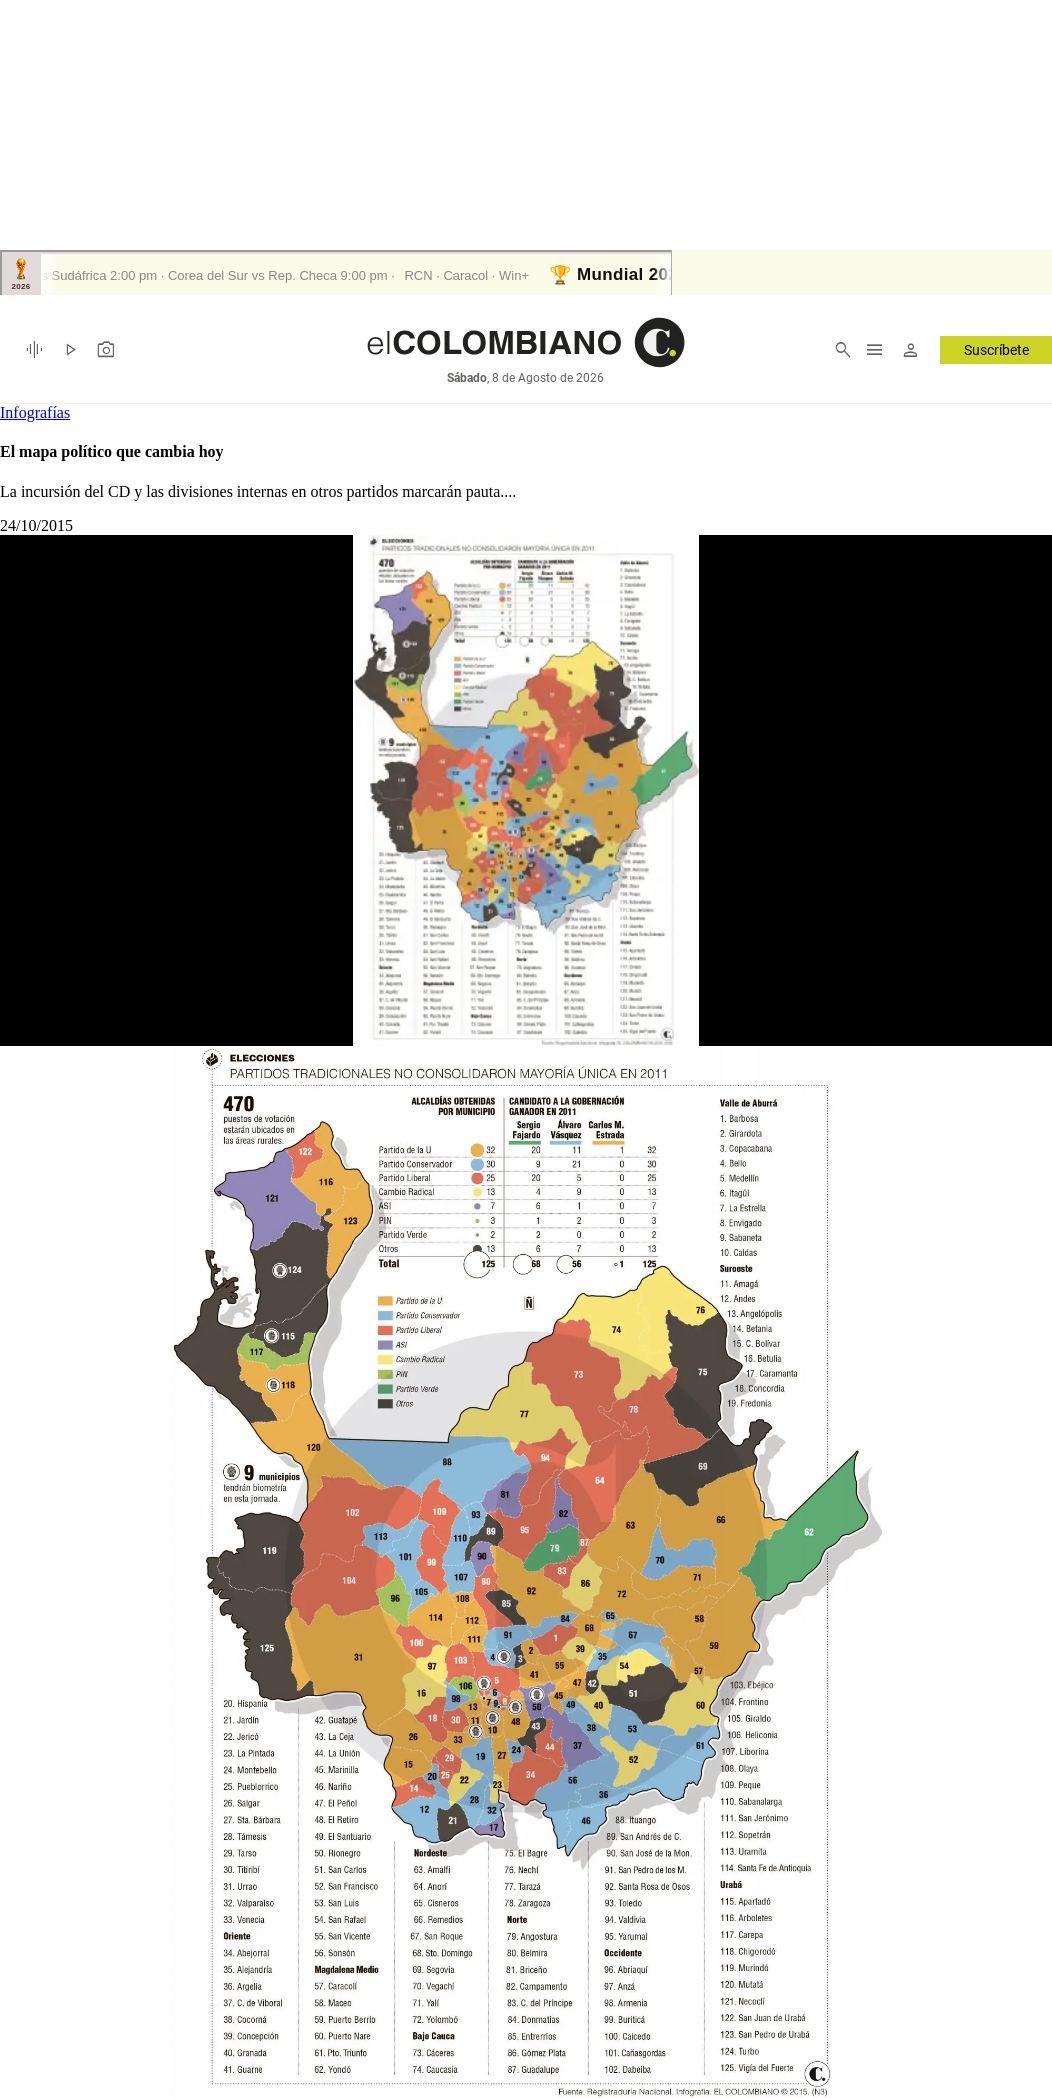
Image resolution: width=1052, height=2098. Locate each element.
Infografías (35, 412)
